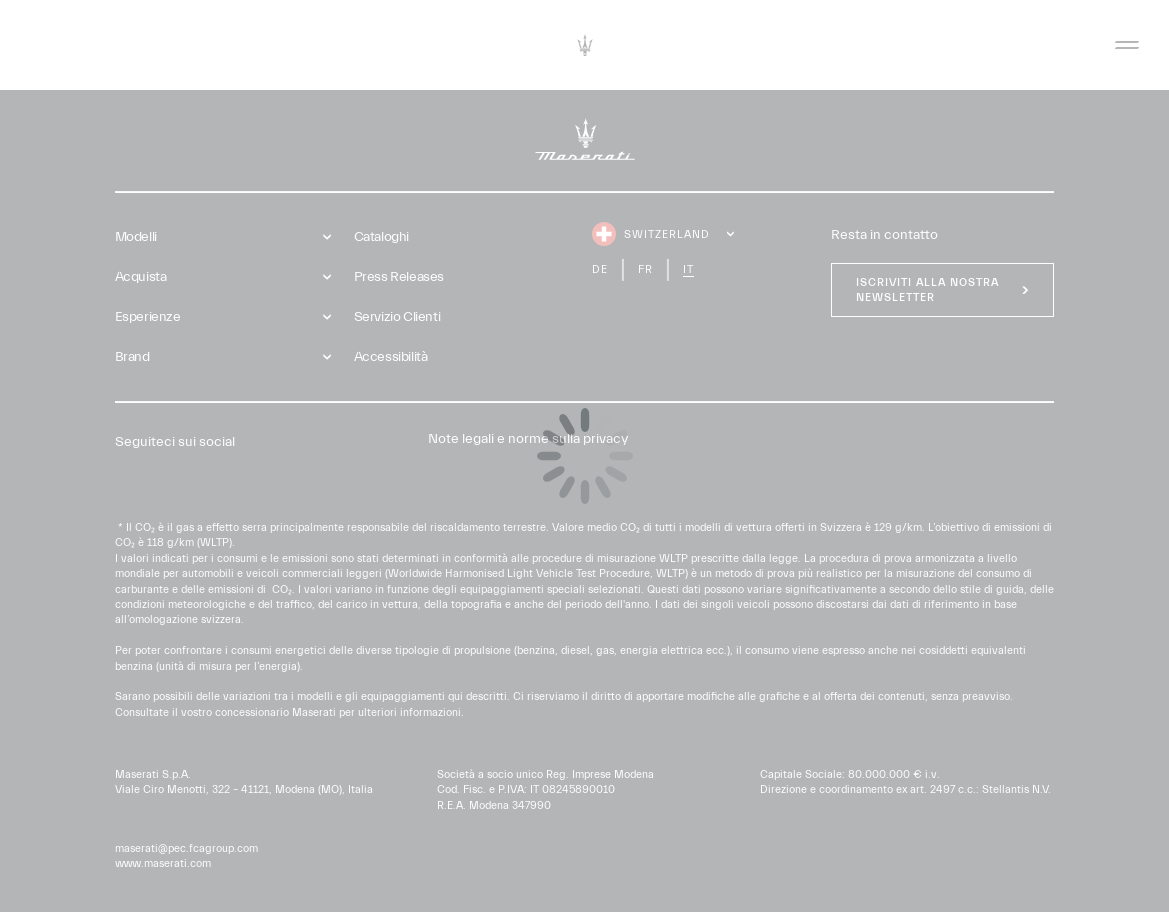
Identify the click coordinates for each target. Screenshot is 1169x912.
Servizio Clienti (397, 317)
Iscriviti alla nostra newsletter (927, 290)
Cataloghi (381, 237)
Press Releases (399, 277)
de (600, 269)
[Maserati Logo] (585, 45)
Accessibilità (391, 357)
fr (645, 269)
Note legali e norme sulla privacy (528, 439)
